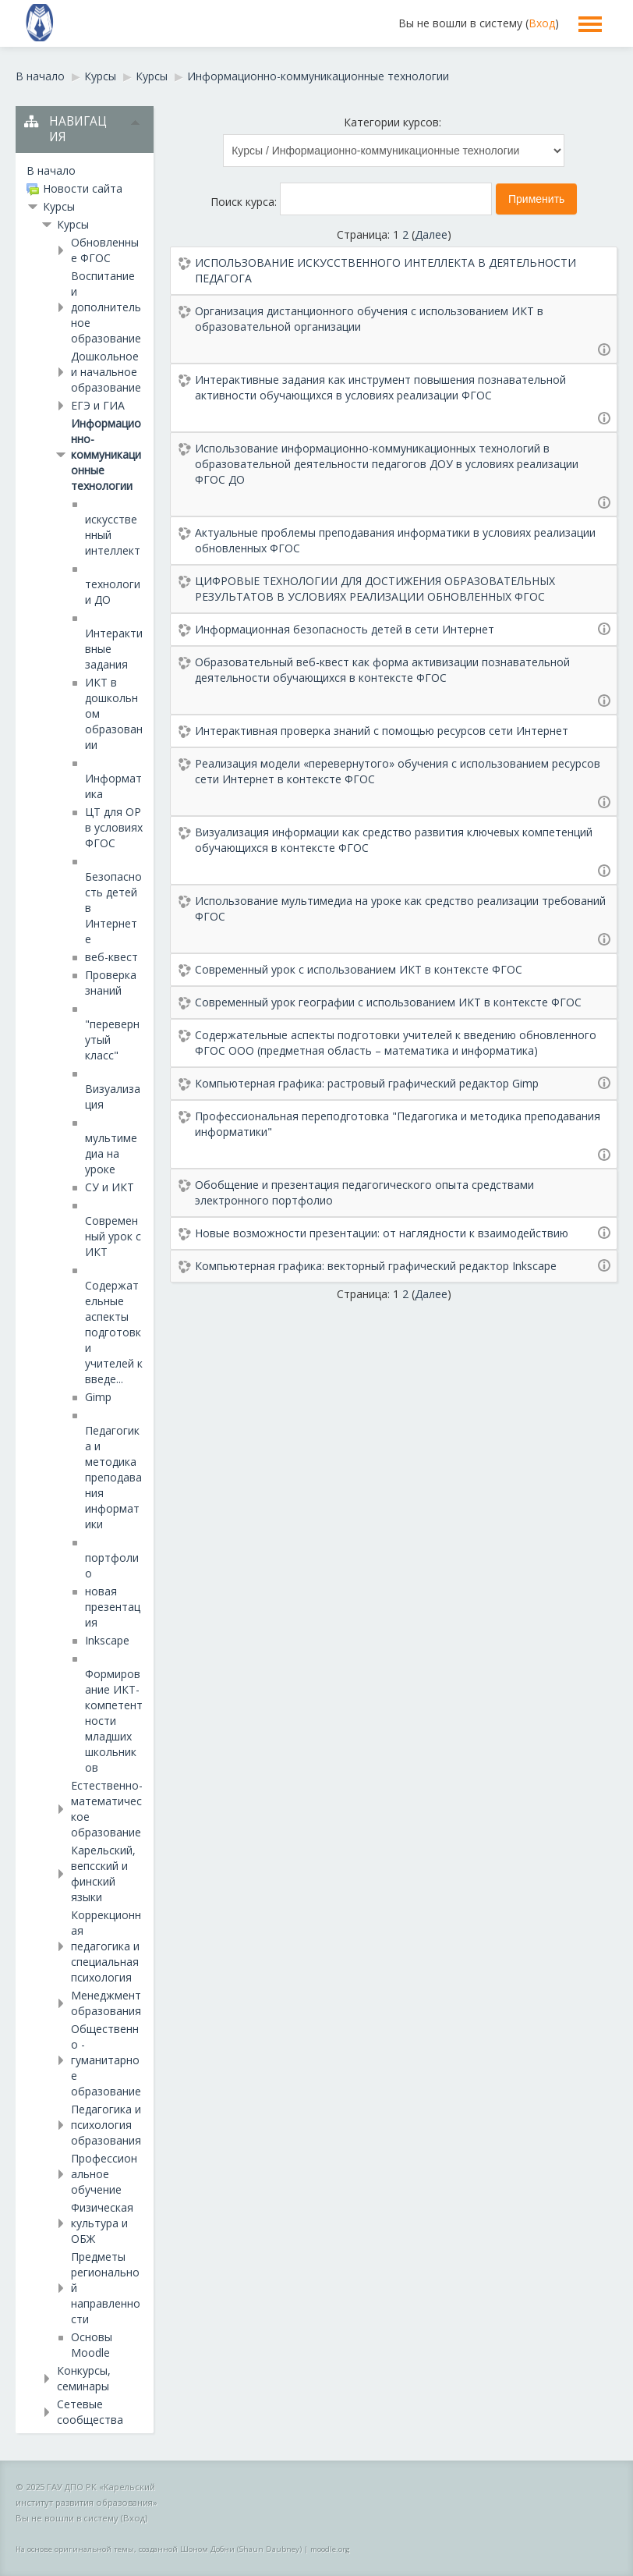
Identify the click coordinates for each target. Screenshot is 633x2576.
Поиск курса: (245, 201)
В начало (51, 170)
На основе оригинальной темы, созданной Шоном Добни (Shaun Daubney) (159, 2549)
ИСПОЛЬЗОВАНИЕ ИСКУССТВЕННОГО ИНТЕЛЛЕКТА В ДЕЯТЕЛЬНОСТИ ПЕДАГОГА (385, 270)
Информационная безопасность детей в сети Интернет (344, 629)
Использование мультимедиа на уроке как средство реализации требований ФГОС (400, 908)
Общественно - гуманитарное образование (106, 2060)
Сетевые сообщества (90, 2412)
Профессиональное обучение (104, 2174)
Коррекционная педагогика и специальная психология (106, 1946)
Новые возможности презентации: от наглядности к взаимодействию (381, 1233)
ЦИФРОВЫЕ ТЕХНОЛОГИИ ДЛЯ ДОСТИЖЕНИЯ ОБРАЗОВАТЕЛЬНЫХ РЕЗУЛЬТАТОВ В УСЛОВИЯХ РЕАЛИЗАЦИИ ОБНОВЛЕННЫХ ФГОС (375, 588)
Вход (542, 23)
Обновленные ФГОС (105, 250)
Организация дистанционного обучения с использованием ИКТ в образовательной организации (369, 318)
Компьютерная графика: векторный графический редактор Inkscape (376, 1265)
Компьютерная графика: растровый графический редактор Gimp (367, 1083)
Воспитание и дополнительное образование (106, 307)
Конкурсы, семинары (84, 2378)
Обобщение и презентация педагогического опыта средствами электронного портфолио (364, 1192)
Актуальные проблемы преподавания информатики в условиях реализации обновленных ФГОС (395, 540)
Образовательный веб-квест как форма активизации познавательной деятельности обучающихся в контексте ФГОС (382, 670)
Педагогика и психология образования (106, 2125)
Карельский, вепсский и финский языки (103, 1873)
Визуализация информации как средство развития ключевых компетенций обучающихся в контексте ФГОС (393, 840)
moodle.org (330, 2549)
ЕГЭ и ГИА (98, 405)
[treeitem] (85, 171)
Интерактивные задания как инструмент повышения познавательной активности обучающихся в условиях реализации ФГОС (380, 387)
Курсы (59, 206)
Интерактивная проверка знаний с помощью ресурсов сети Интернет (381, 730)
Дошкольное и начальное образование (106, 372)
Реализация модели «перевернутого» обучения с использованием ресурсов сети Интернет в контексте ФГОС (397, 771)
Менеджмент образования (106, 2003)
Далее (431, 234)
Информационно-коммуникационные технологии (106, 454)
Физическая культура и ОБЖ (102, 2223)
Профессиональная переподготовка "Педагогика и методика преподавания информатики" (397, 1124)
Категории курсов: (392, 122)
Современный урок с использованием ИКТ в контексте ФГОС (358, 969)
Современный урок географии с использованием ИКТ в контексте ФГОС (388, 1002)
